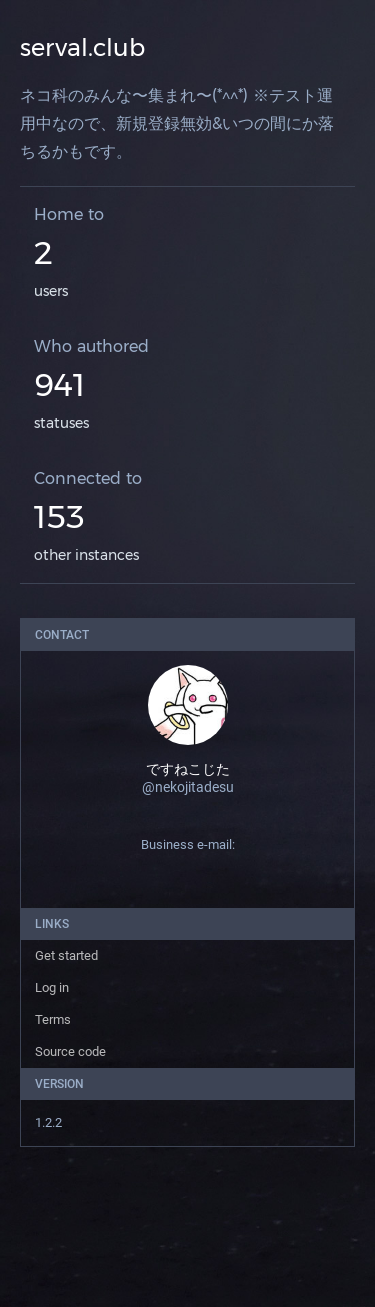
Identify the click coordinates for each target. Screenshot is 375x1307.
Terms (53, 1019)
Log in (52, 987)
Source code (70, 1051)
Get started (66, 955)
